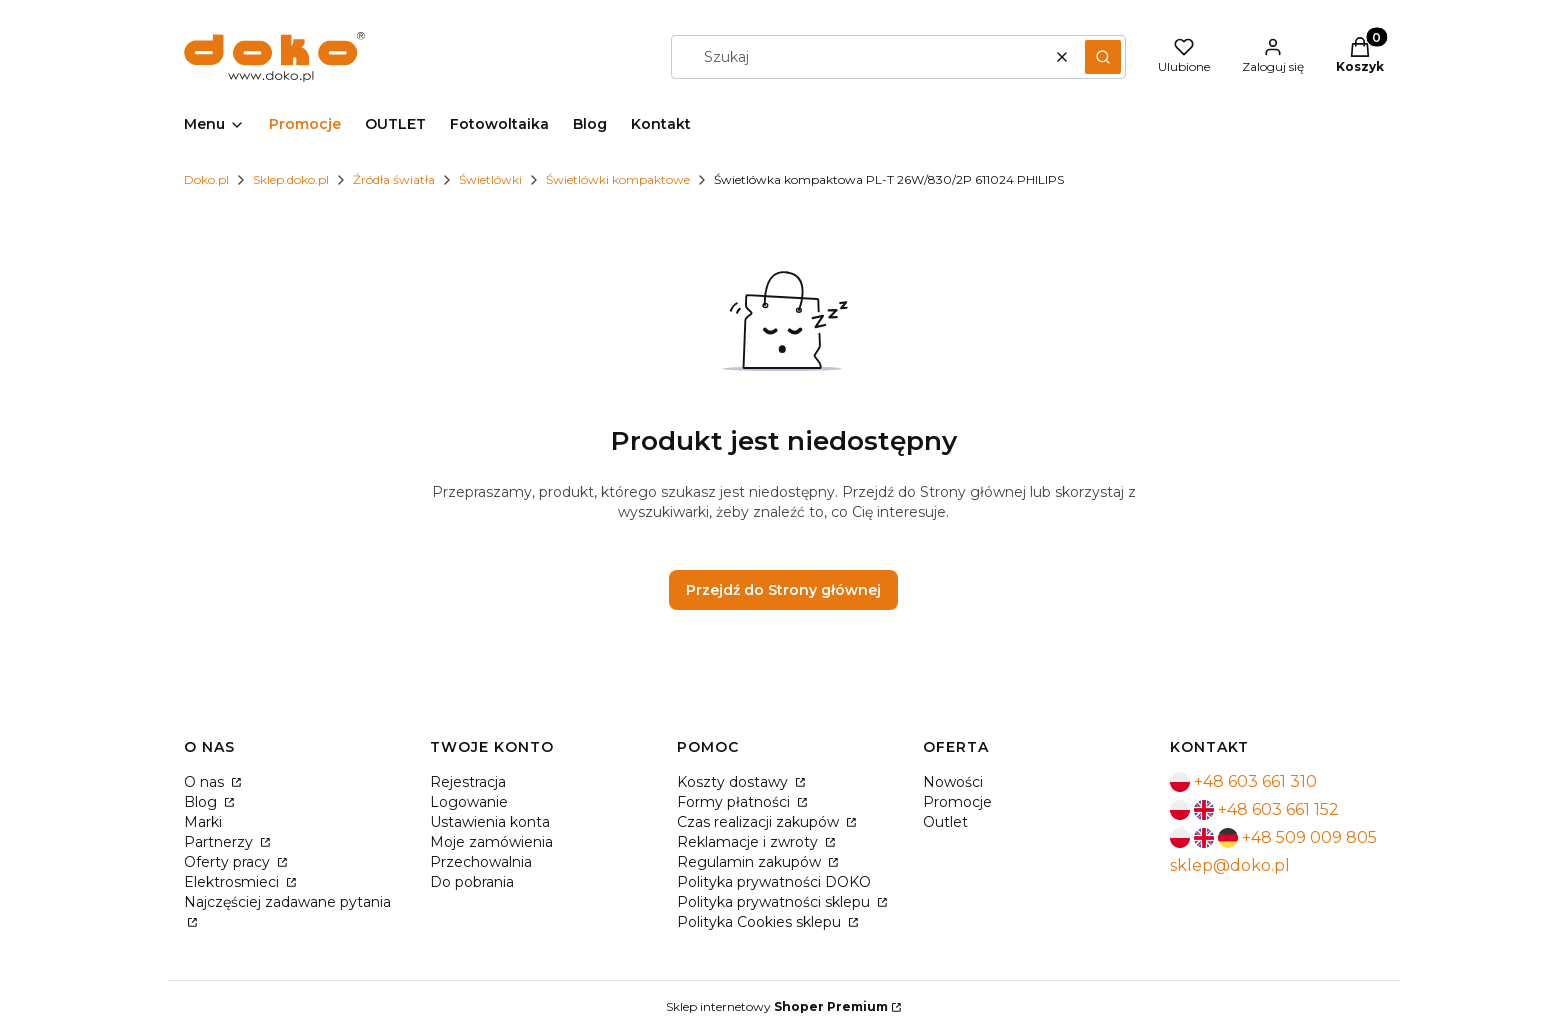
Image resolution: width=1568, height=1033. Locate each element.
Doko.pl (206, 179)
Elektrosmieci (233, 882)
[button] (1103, 57)
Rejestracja (468, 782)
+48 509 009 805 (1309, 837)
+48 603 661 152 (1278, 809)
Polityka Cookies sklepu (761, 922)
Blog (202, 802)
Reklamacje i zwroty (749, 842)
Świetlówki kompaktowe (618, 179)
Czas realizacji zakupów (760, 822)
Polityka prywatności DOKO (774, 882)
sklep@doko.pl (1230, 865)
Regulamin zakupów (751, 862)
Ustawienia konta (490, 822)
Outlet (945, 822)
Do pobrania (472, 882)
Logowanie (469, 802)
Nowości (953, 782)
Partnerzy (220, 842)
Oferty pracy (229, 862)
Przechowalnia (481, 862)
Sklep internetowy (777, 1006)
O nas (206, 782)
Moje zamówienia (491, 842)
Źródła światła (394, 179)
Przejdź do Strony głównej (783, 590)
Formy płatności (735, 802)
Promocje (957, 802)
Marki (203, 822)
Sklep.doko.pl (291, 179)
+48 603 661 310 (1255, 781)
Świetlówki (490, 179)
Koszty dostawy (734, 782)
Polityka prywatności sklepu (775, 902)
